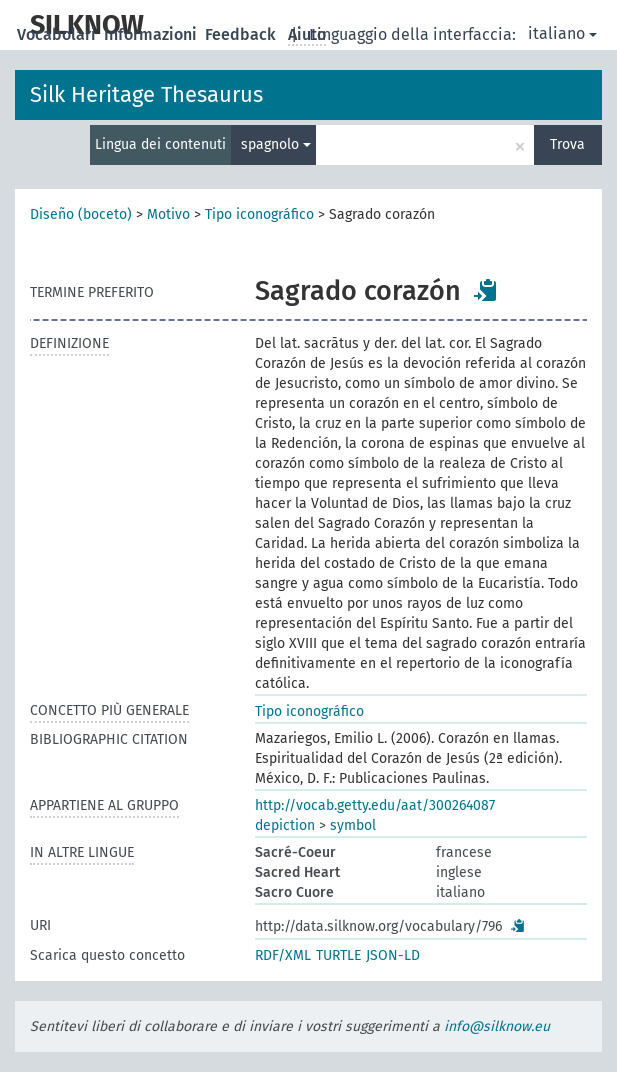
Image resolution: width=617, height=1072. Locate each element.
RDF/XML (283, 955)
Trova (567, 144)
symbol (353, 825)
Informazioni (152, 34)
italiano (562, 33)
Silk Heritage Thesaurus (146, 94)
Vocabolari (58, 34)
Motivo (168, 214)
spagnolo (276, 144)
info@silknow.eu (497, 1026)
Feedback (242, 34)
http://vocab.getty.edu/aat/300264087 (375, 805)
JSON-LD (393, 955)
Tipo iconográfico (259, 214)
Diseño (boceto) (81, 214)
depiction (285, 825)
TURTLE (338, 955)
